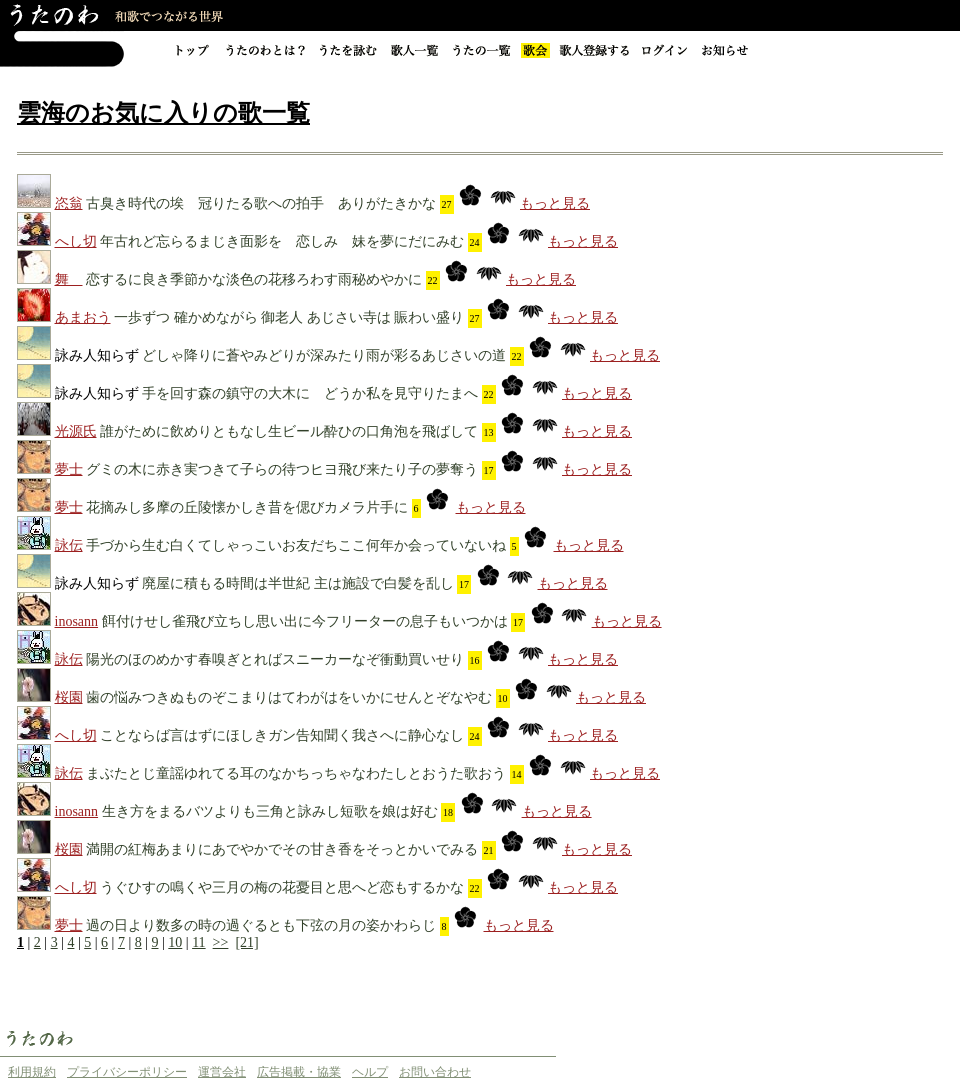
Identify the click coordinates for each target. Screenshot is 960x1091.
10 (175, 942)
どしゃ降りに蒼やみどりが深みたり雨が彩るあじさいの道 (324, 355)
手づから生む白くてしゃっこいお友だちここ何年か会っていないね (296, 545)
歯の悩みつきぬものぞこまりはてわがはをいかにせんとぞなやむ (289, 697)
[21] (246, 942)
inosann (77, 621)
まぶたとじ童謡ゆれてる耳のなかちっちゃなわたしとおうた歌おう (296, 773)
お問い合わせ (435, 1072)
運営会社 (222, 1072)
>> (221, 942)
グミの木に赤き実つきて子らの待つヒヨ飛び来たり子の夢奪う (282, 469)
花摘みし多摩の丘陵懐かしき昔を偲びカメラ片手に (247, 507)
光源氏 (76, 431)
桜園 (69, 697)
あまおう (83, 317)
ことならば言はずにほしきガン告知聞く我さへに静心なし (282, 735)
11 (198, 942)
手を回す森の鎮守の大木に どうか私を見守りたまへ (310, 393)
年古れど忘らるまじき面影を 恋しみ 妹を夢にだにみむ (282, 241)
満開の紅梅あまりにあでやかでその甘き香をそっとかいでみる (282, 849)
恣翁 (69, 203)
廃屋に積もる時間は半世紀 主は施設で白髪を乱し (298, 583)
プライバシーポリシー (127, 1072)
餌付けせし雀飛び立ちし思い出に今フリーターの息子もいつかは (305, 621)
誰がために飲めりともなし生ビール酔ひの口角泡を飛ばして (289, 431)
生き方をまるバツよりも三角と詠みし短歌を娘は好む (270, 811)
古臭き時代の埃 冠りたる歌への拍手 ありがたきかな (261, 203)
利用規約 (32, 1072)
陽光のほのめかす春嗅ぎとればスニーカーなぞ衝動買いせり (275, 659)
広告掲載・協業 (299, 1072)
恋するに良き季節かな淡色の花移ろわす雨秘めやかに (254, 279)
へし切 (76, 241)
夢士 (69, 469)
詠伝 (69, 545)
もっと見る (555, 203)
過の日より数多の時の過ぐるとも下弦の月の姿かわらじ (261, 925)
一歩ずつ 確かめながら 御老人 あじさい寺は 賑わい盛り (289, 317)
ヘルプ (370, 1072)
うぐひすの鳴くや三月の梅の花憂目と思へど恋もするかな (282, 887)
